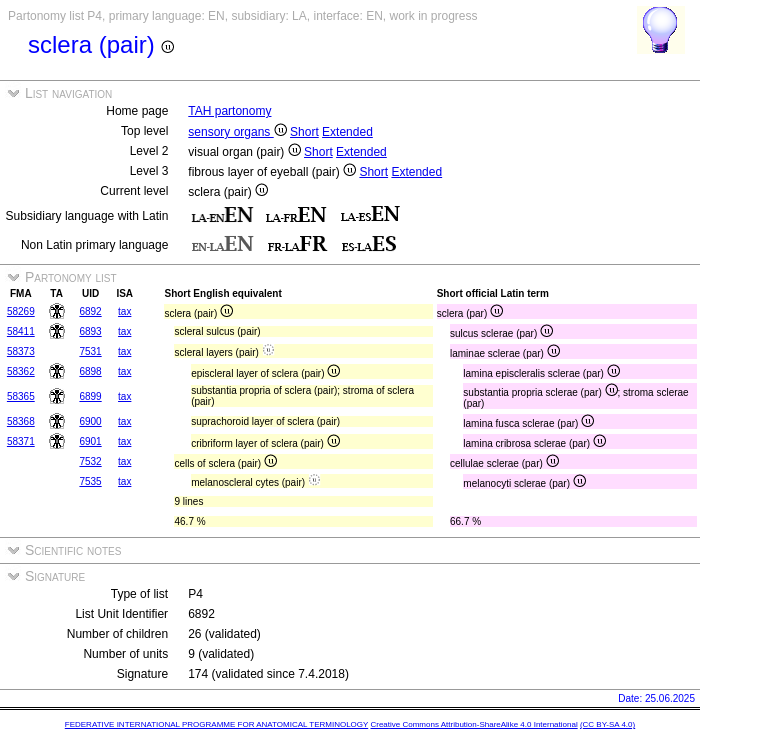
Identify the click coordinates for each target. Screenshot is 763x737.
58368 (21, 421)
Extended (347, 132)
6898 (90, 371)
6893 (90, 331)
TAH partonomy (229, 111)
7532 (90, 461)
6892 (90, 311)
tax (124, 311)
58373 (21, 351)
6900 (90, 421)
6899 (90, 396)
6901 (90, 441)
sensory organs (237, 132)
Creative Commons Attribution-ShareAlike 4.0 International (473, 724)
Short (304, 132)
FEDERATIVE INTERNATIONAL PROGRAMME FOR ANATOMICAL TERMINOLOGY (216, 724)
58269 (21, 311)
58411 (21, 331)
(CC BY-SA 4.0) (607, 724)
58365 (21, 396)
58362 (21, 371)
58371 (21, 441)
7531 (90, 351)
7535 (90, 481)
